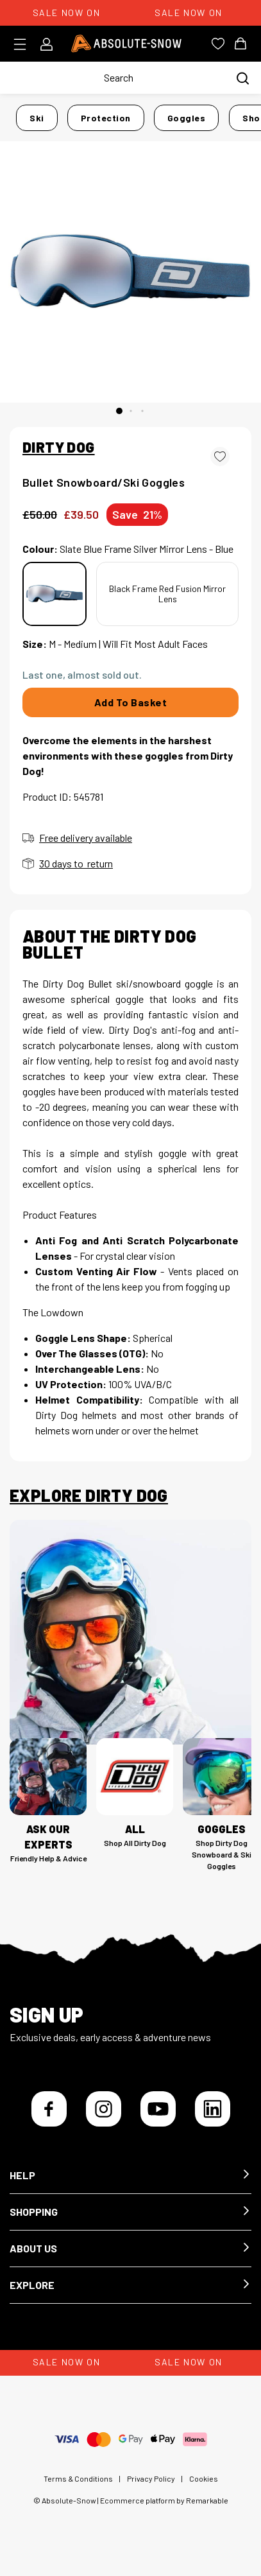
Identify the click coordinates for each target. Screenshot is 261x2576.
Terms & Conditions (78, 2478)
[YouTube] (158, 2109)
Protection (106, 117)
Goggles (186, 117)
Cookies (203, 2478)
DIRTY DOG (58, 447)
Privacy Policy (151, 2478)
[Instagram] (103, 2109)
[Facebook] (49, 2109)
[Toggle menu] (24, 44)
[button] (130, 2175)
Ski (36, 117)
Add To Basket (130, 702)
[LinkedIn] (212, 2109)
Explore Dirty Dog (89, 1495)
